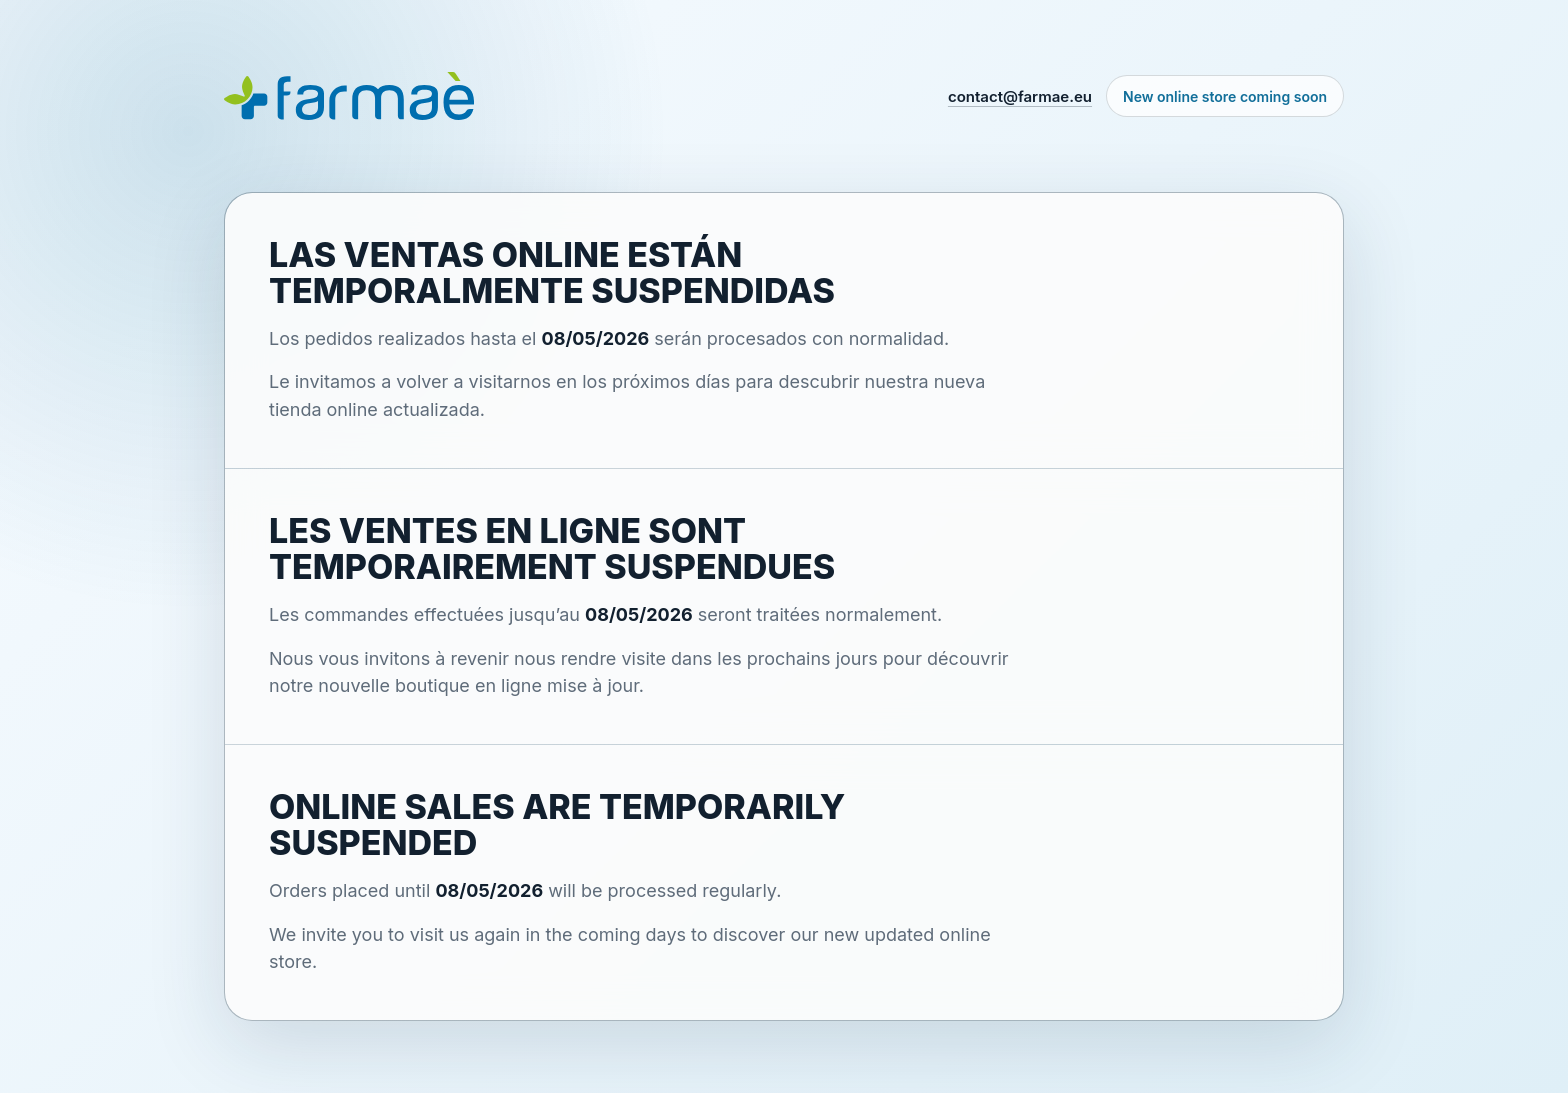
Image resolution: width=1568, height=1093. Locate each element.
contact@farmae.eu (1020, 96)
